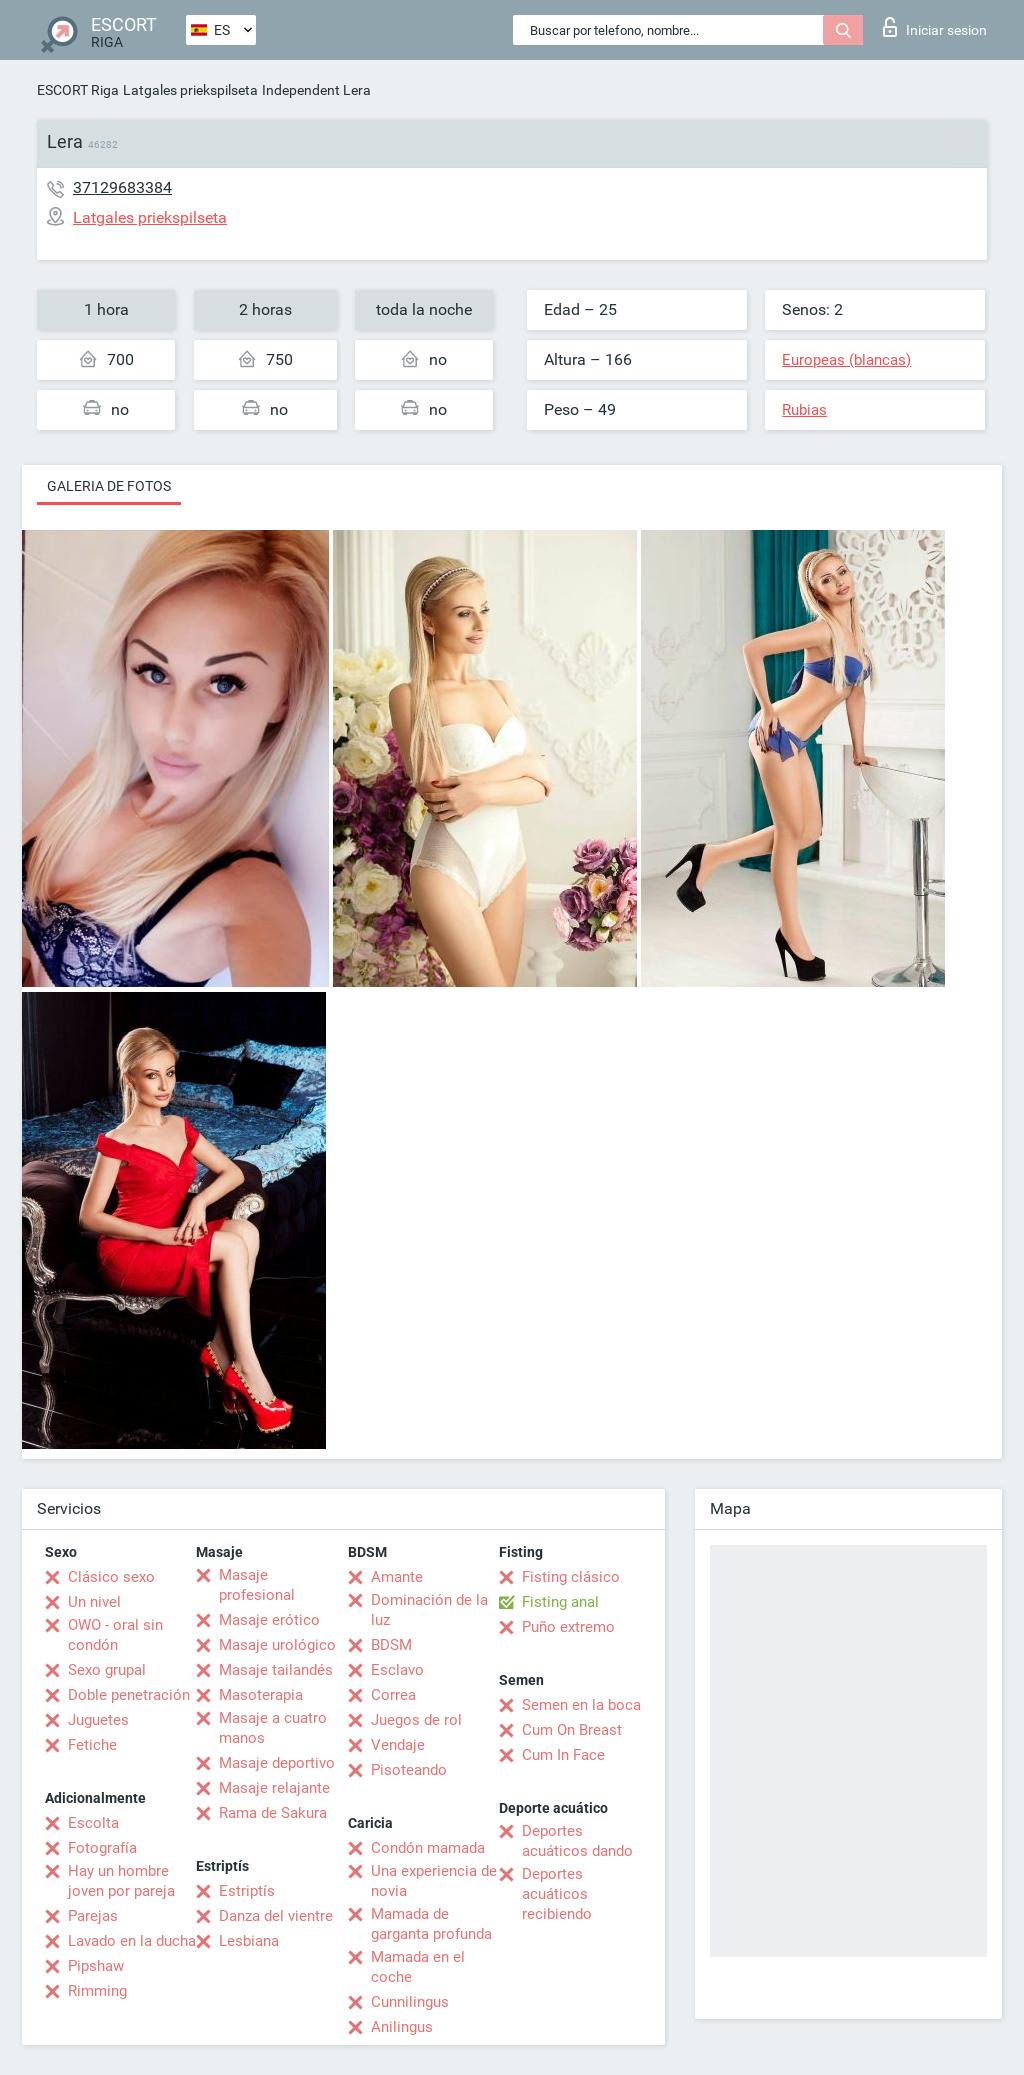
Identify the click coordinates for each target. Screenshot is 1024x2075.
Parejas (93, 1916)
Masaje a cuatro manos (273, 1728)
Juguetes (98, 1720)
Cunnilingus (410, 2002)
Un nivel (94, 1602)
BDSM (391, 1645)
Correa (393, 1695)
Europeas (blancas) (846, 360)
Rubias (804, 410)
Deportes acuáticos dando (577, 1841)
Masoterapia (261, 1695)
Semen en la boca (581, 1705)
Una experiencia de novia (434, 1881)
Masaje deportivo (277, 1763)
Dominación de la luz (429, 1610)
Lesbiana (249, 1941)
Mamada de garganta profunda (431, 1924)
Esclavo (397, 1670)
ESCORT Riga (78, 90)
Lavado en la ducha (132, 1941)
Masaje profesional (257, 1585)
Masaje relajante (274, 1788)
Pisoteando (409, 1770)
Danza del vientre (276, 1916)
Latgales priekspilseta (190, 90)
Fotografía (102, 1848)
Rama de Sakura (273, 1813)
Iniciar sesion (935, 27)
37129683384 (122, 187)
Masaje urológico (277, 1645)
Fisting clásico (571, 1577)
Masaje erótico (269, 1620)
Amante (397, 1577)
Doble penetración (129, 1695)
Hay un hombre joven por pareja (121, 1881)
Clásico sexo (111, 1577)
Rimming (97, 1991)
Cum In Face (563, 1755)
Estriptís (247, 1891)
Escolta (93, 1823)
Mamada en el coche (418, 1967)
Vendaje (398, 1745)
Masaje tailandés (276, 1670)
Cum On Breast (572, 1730)
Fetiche (92, 1745)
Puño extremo (568, 1627)
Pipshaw (96, 1966)
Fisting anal (560, 1602)
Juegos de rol (416, 1720)
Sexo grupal (107, 1670)
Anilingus (402, 2027)
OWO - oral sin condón (115, 1635)
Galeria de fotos (109, 486)
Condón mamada (428, 1848)
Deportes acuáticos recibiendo (557, 1894)
